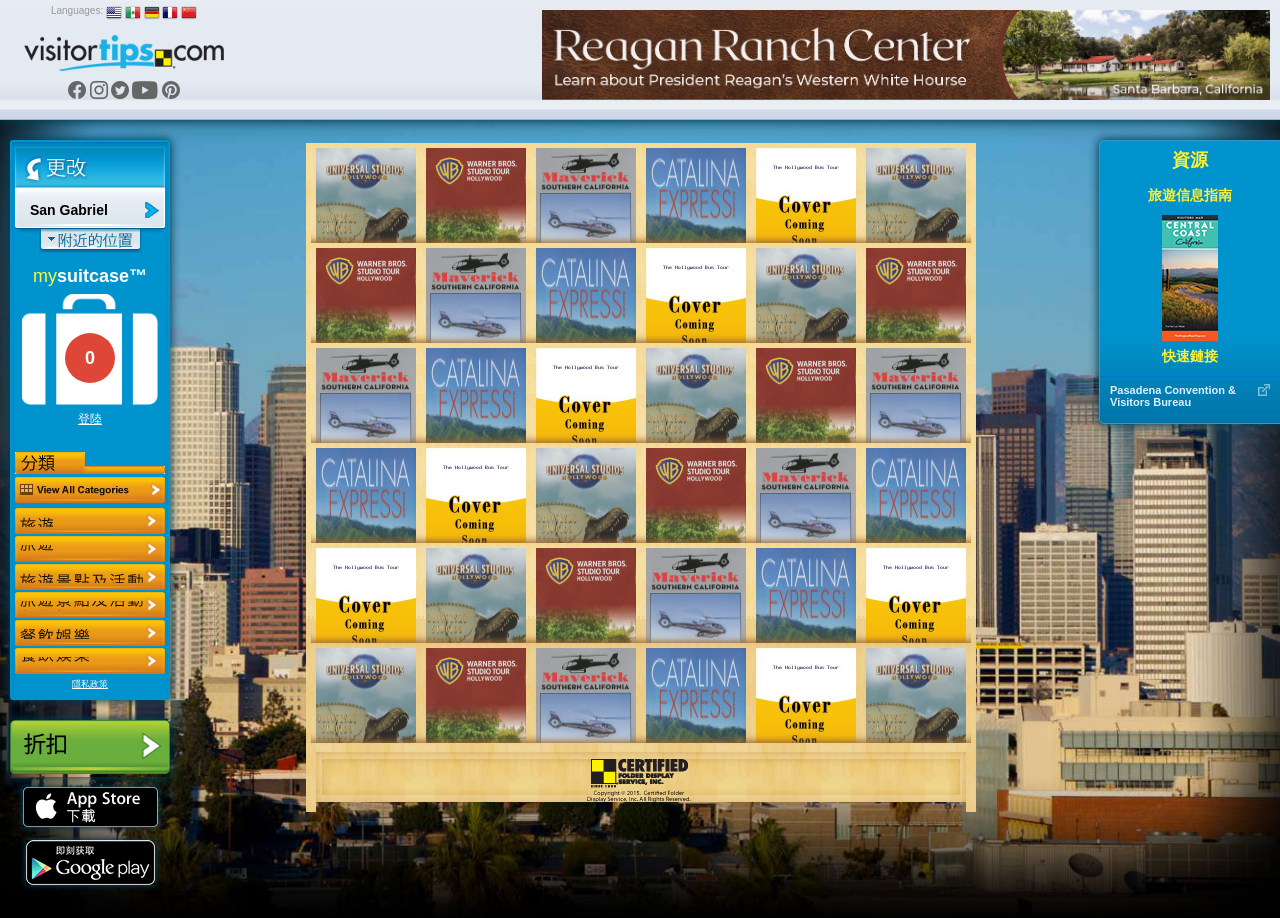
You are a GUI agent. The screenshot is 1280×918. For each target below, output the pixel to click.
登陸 (90, 419)
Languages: (77, 10)
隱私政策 (90, 684)
